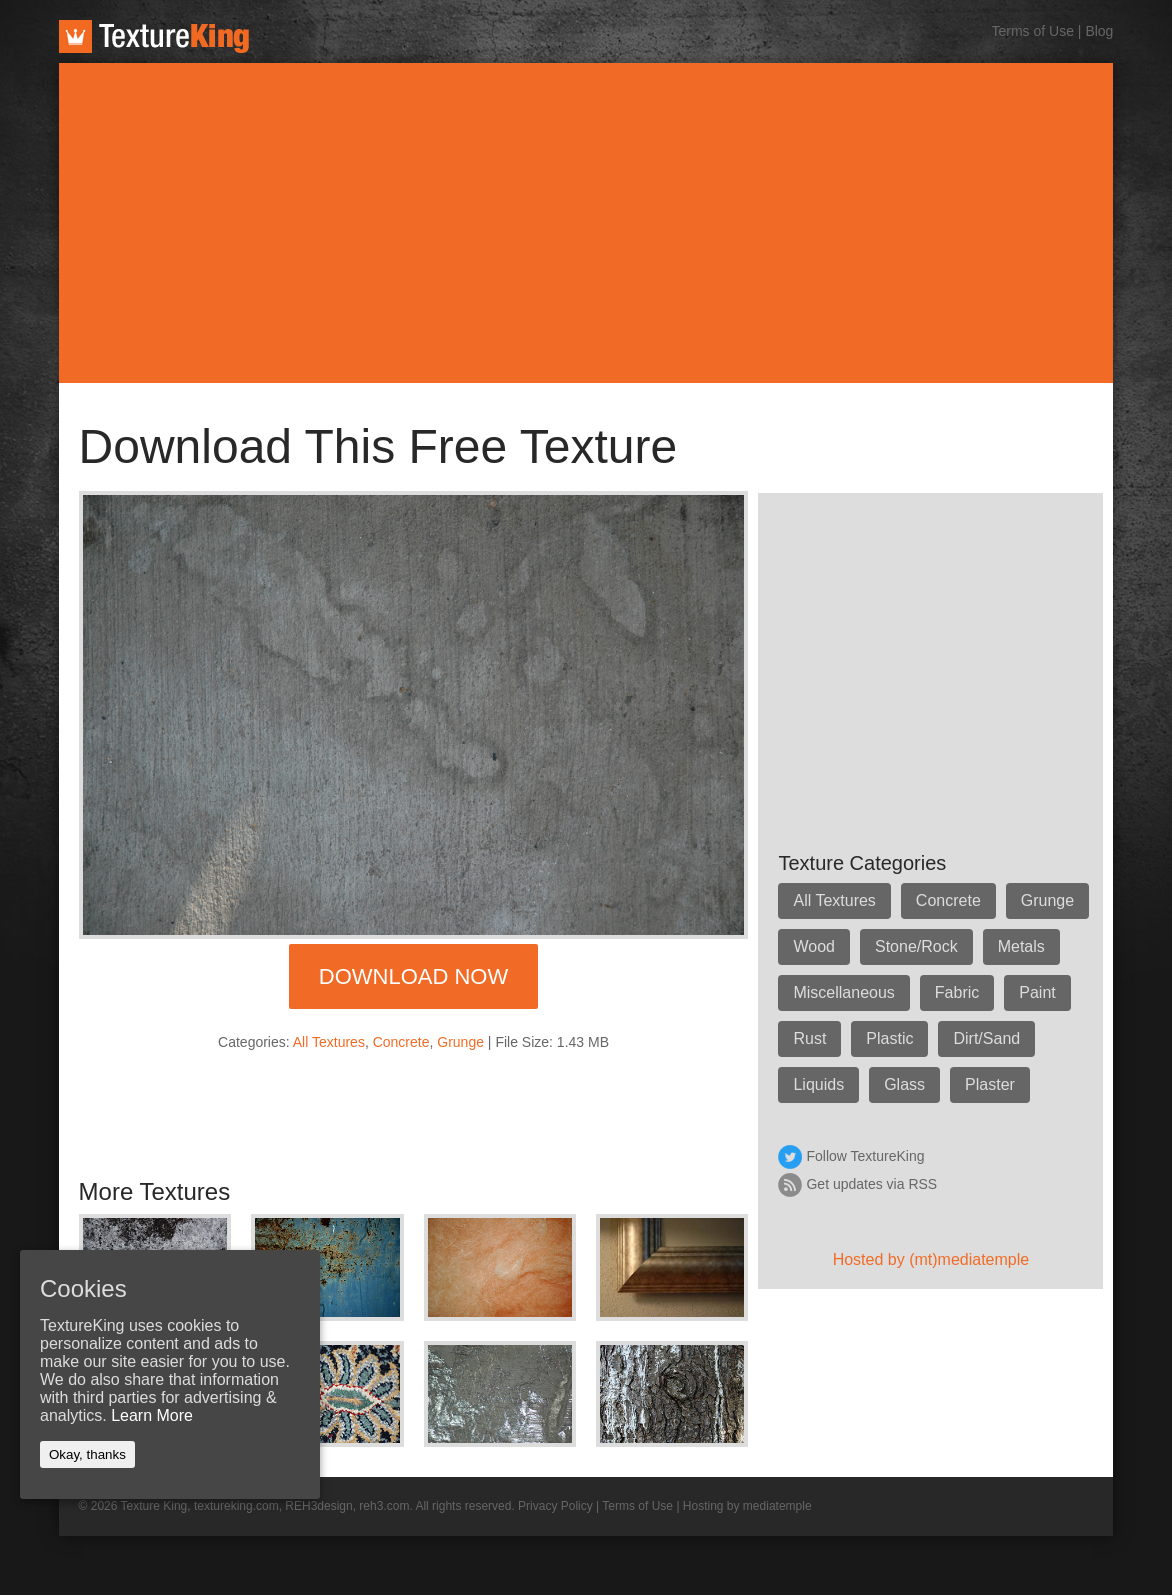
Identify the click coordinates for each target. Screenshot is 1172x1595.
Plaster (990, 1084)
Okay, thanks (87, 1454)
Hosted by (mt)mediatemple (931, 1259)
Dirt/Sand (986, 1038)
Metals (1021, 946)
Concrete (401, 1042)
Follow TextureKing (865, 1156)
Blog (1099, 31)
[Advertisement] (586, 223)
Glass (904, 1084)
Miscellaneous (843, 992)
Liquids (818, 1084)
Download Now (413, 976)
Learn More (152, 1415)
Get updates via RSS (871, 1184)
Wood (814, 946)
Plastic (889, 1038)
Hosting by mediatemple (747, 1506)
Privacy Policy (555, 1506)
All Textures (329, 1042)
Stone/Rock (916, 946)
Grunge (460, 1042)
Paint (1037, 992)
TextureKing (154, 36)
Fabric (957, 992)
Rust (809, 1038)
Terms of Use (1032, 31)
